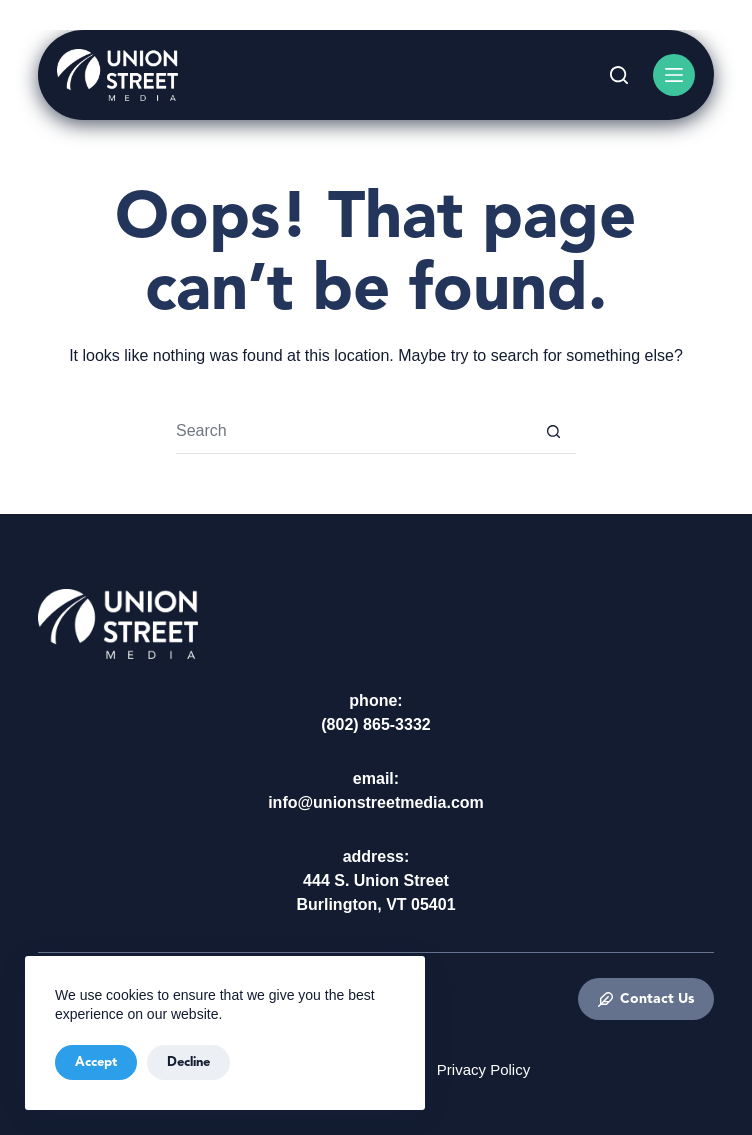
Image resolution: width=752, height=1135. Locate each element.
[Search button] (553, 431)
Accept (96, 1062)
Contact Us (646, 998)
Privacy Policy (483, 1069)
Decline (188, 1062)
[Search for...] (353, 431)
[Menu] (674, 75)
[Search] (619, 75)
